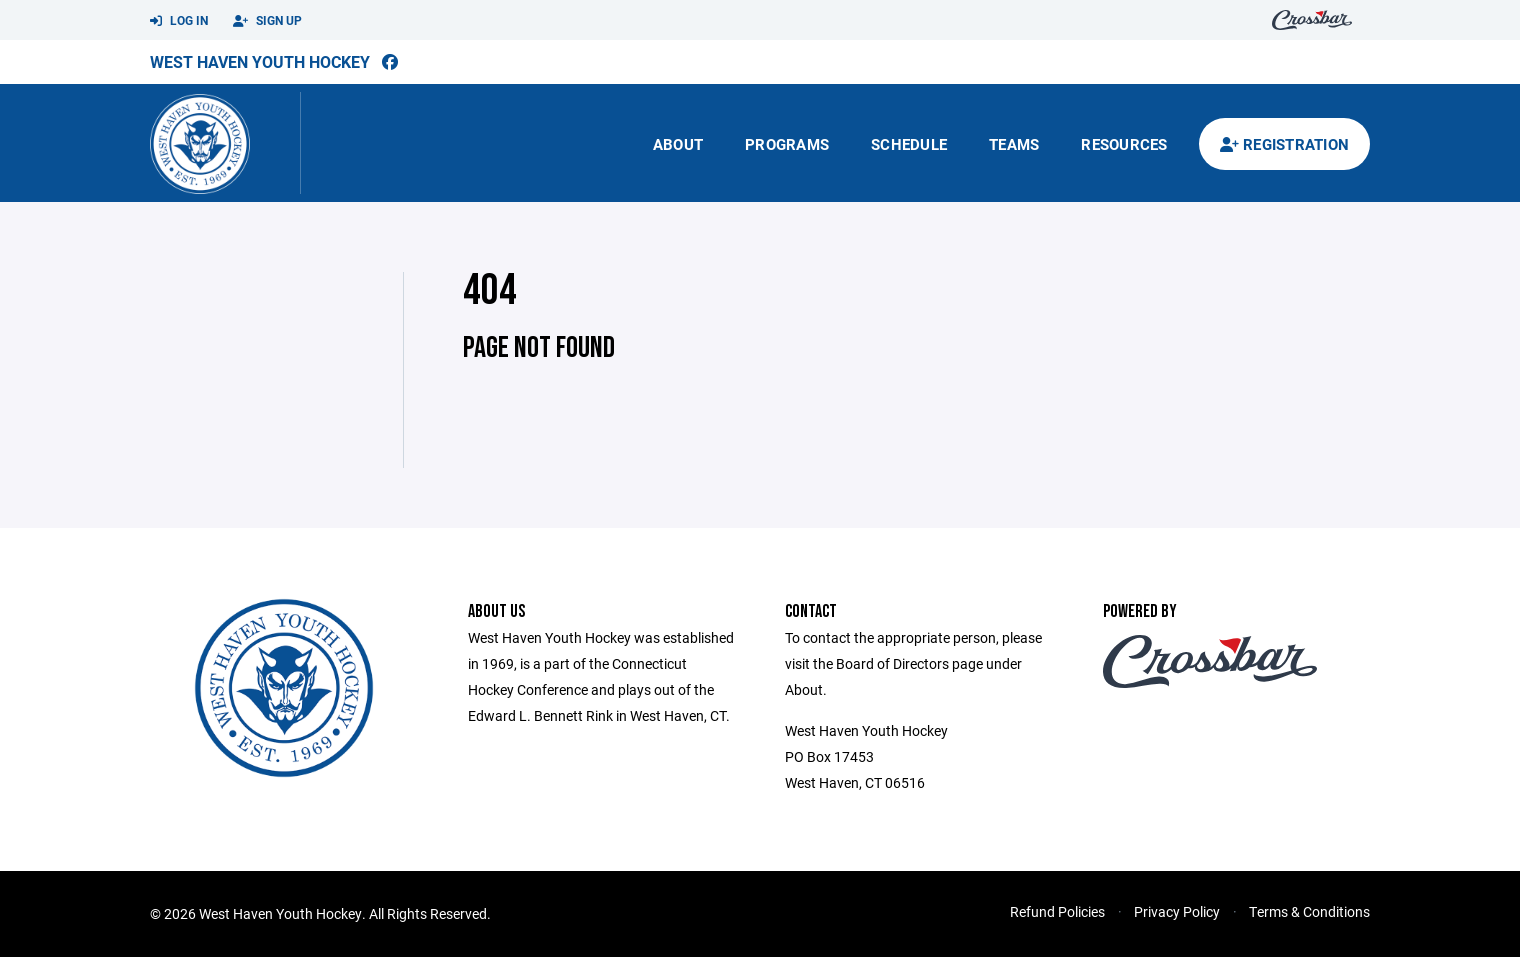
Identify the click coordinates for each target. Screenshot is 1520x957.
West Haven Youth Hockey (260, 61)
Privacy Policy (1177, 911)
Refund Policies (1057, 911)
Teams (1014, 144)
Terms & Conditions (1309, 911)
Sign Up (267, 21)
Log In (179, 21)
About (678, 144)
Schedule (909, 144)
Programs (787, 144)
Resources (1124, 144)
